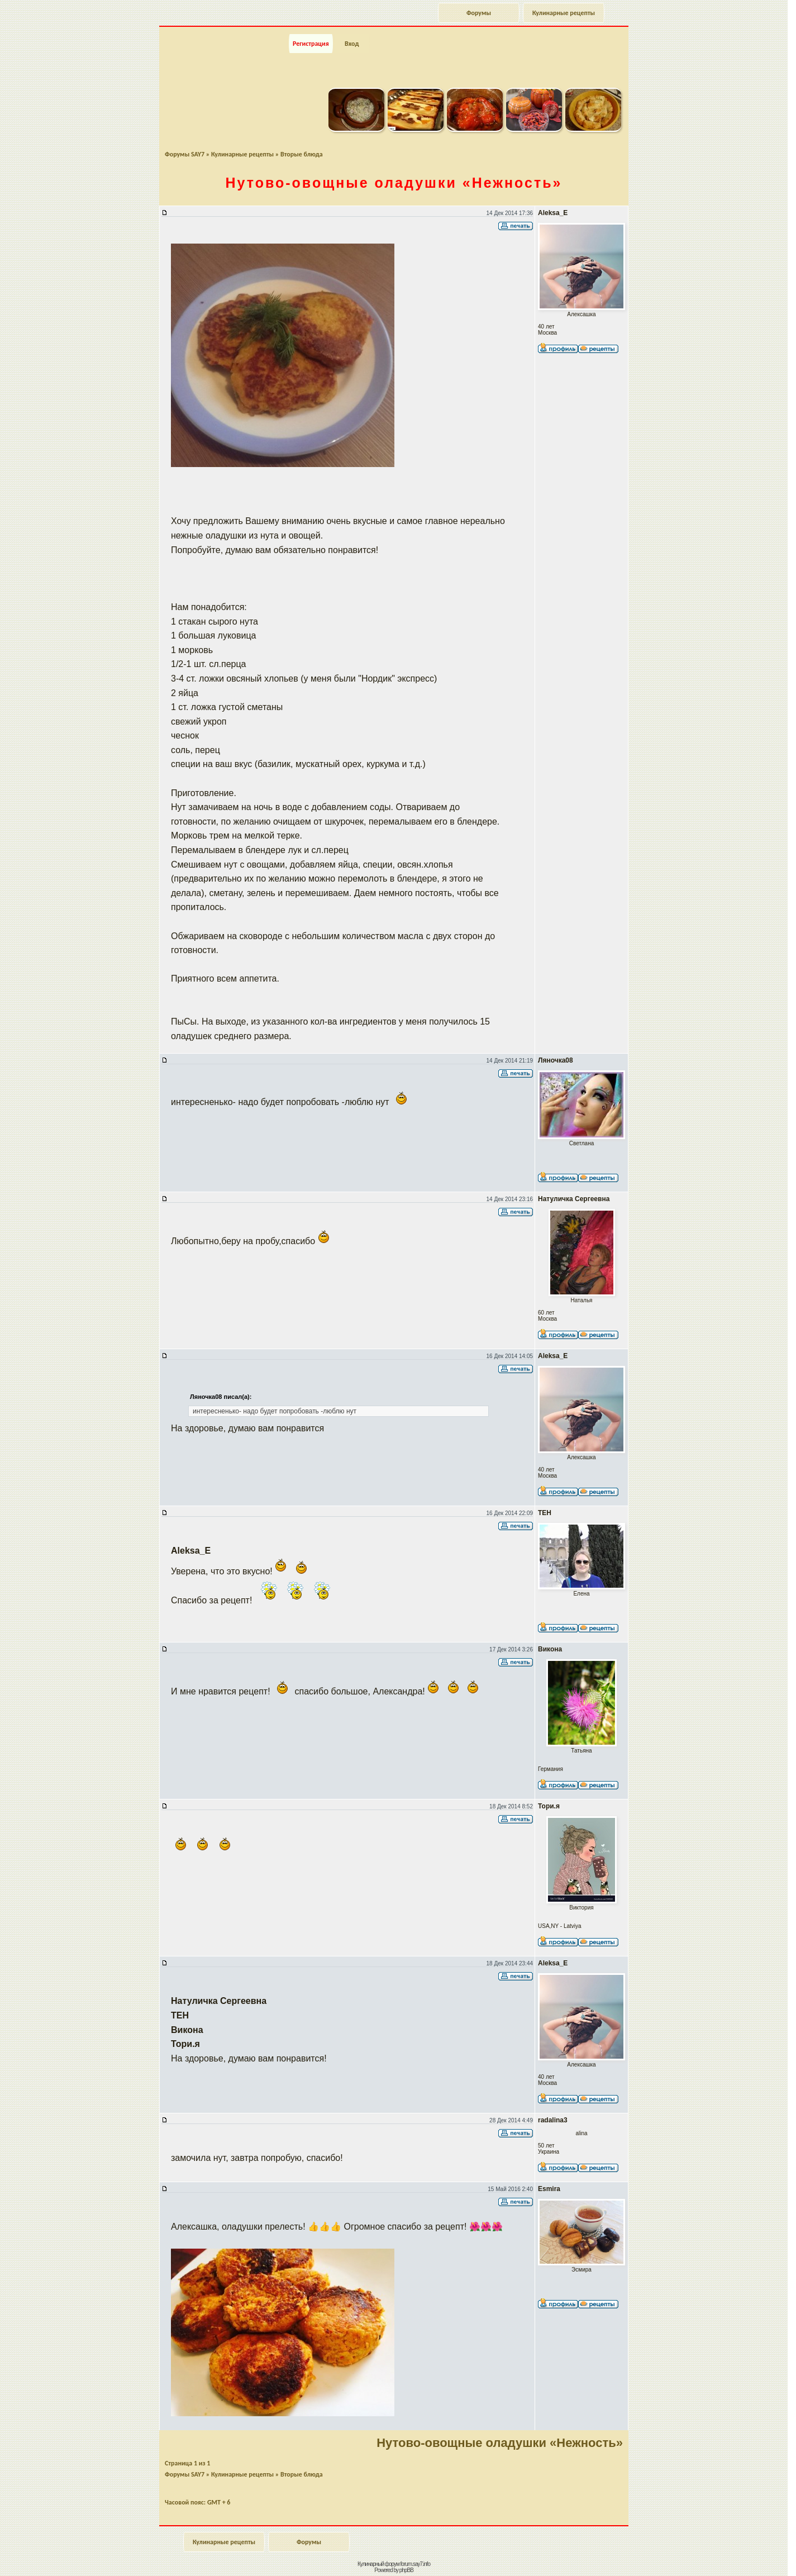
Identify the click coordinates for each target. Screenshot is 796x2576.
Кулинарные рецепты (563, 13)
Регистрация (311, 43)
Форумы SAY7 (184, 154)
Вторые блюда (301, 154)
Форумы (478, 13)
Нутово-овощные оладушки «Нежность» (499, 2443)
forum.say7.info (415, 2564)
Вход (352, 43)
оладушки (394, 183)
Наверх (748, 2555)
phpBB (406, 2570)
